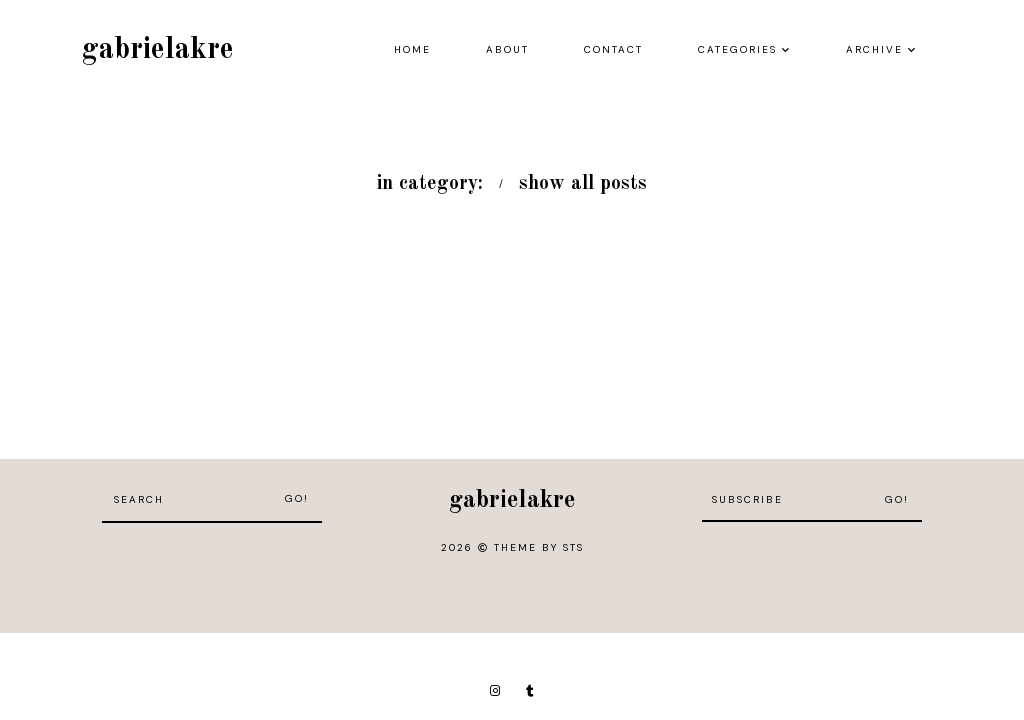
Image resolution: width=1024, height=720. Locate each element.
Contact (613, 49)
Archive (874, 49)
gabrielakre (158, 50)
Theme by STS (539, 547)
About (507, 49)
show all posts (583, 184)
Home (412, 49)
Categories (737, 49)
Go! (297, 498)
